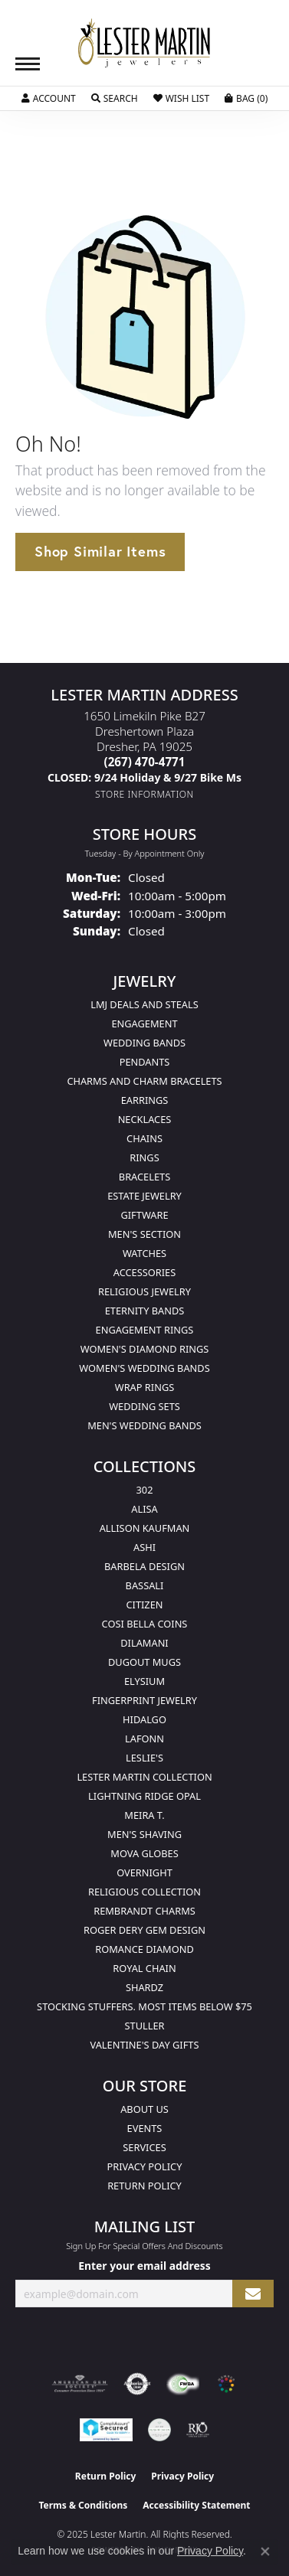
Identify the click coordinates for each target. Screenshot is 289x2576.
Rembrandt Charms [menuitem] (144, 1911)
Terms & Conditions (82, 2505)
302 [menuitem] (144, 1490)
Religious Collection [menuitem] (144, 1892)
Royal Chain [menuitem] (144, 1968)
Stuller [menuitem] (145, 2025)
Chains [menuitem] (144, 1138)
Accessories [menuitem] (144, 1272)
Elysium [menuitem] (144, 1681)
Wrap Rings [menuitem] (144, 1387)
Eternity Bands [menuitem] (145, 1310)
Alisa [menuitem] (144, 1509)
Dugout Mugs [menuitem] (144, 1662)
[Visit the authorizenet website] (137, 2383)
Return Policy (144, 2185)
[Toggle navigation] (27, 64)
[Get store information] (144, 794)
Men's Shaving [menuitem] (144, 1834)
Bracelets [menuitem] (144, 1177)
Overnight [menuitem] (144, 1872)
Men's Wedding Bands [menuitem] (144, 1425)
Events (145, 2128)
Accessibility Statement (196, 2505)
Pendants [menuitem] (145, 1062)
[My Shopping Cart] (246, 98)
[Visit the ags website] (79, 2383)
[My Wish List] (181, 98)
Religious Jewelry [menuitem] (144, 1291)
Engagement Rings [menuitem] (145, 1330)
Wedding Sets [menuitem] (144, 1406)
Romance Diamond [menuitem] (144, 1949)
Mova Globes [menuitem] (144, 1853)
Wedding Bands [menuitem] (144, 1043)
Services (144, 2147)
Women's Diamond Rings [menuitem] (144, 1349)
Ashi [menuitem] (144, 1547)
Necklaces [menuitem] (145, 1119)
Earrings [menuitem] (145, 1100)
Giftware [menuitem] (144, 1215)
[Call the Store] (145, 761)
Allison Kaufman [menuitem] (145, 1528)
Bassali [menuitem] (145, 1585)
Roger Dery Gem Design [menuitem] (144, 1930)
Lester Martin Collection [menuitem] (144, 1777)
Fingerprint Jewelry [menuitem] (144, 1700)
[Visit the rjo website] (197, 2429)
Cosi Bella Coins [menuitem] (145, 1624)
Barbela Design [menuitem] (144, 1566)
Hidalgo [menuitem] (144, 1719)
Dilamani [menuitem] (144, 1643)
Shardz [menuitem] (144, 1987)
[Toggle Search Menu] (114, 98)
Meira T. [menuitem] (144, 1815)
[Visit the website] (226, 2383)
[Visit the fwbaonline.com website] (182, 2383)
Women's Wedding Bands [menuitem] (144, 1368)
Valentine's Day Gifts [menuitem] (144, 2045)
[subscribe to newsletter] (253, 2294)
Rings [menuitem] (144, 1157)
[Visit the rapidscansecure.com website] (106, 2429)
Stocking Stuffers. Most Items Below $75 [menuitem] (144, 2006)
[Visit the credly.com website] (159, 2429)
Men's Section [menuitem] (144, 1234)
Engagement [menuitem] (144, 1023)
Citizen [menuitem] (144, 1604)
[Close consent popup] (265, 2551)
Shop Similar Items (100, 551)
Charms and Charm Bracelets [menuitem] (144, 1081)
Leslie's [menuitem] (144, 1758)
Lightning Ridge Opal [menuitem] (144, 1796)
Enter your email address (144, 2265)
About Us (144, 2109)
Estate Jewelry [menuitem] (144, 1196)
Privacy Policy (144, 2166)
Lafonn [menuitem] (144, 1738)
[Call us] (144, 777)
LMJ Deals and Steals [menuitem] (144, 1004)
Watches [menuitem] (144, 1253)
